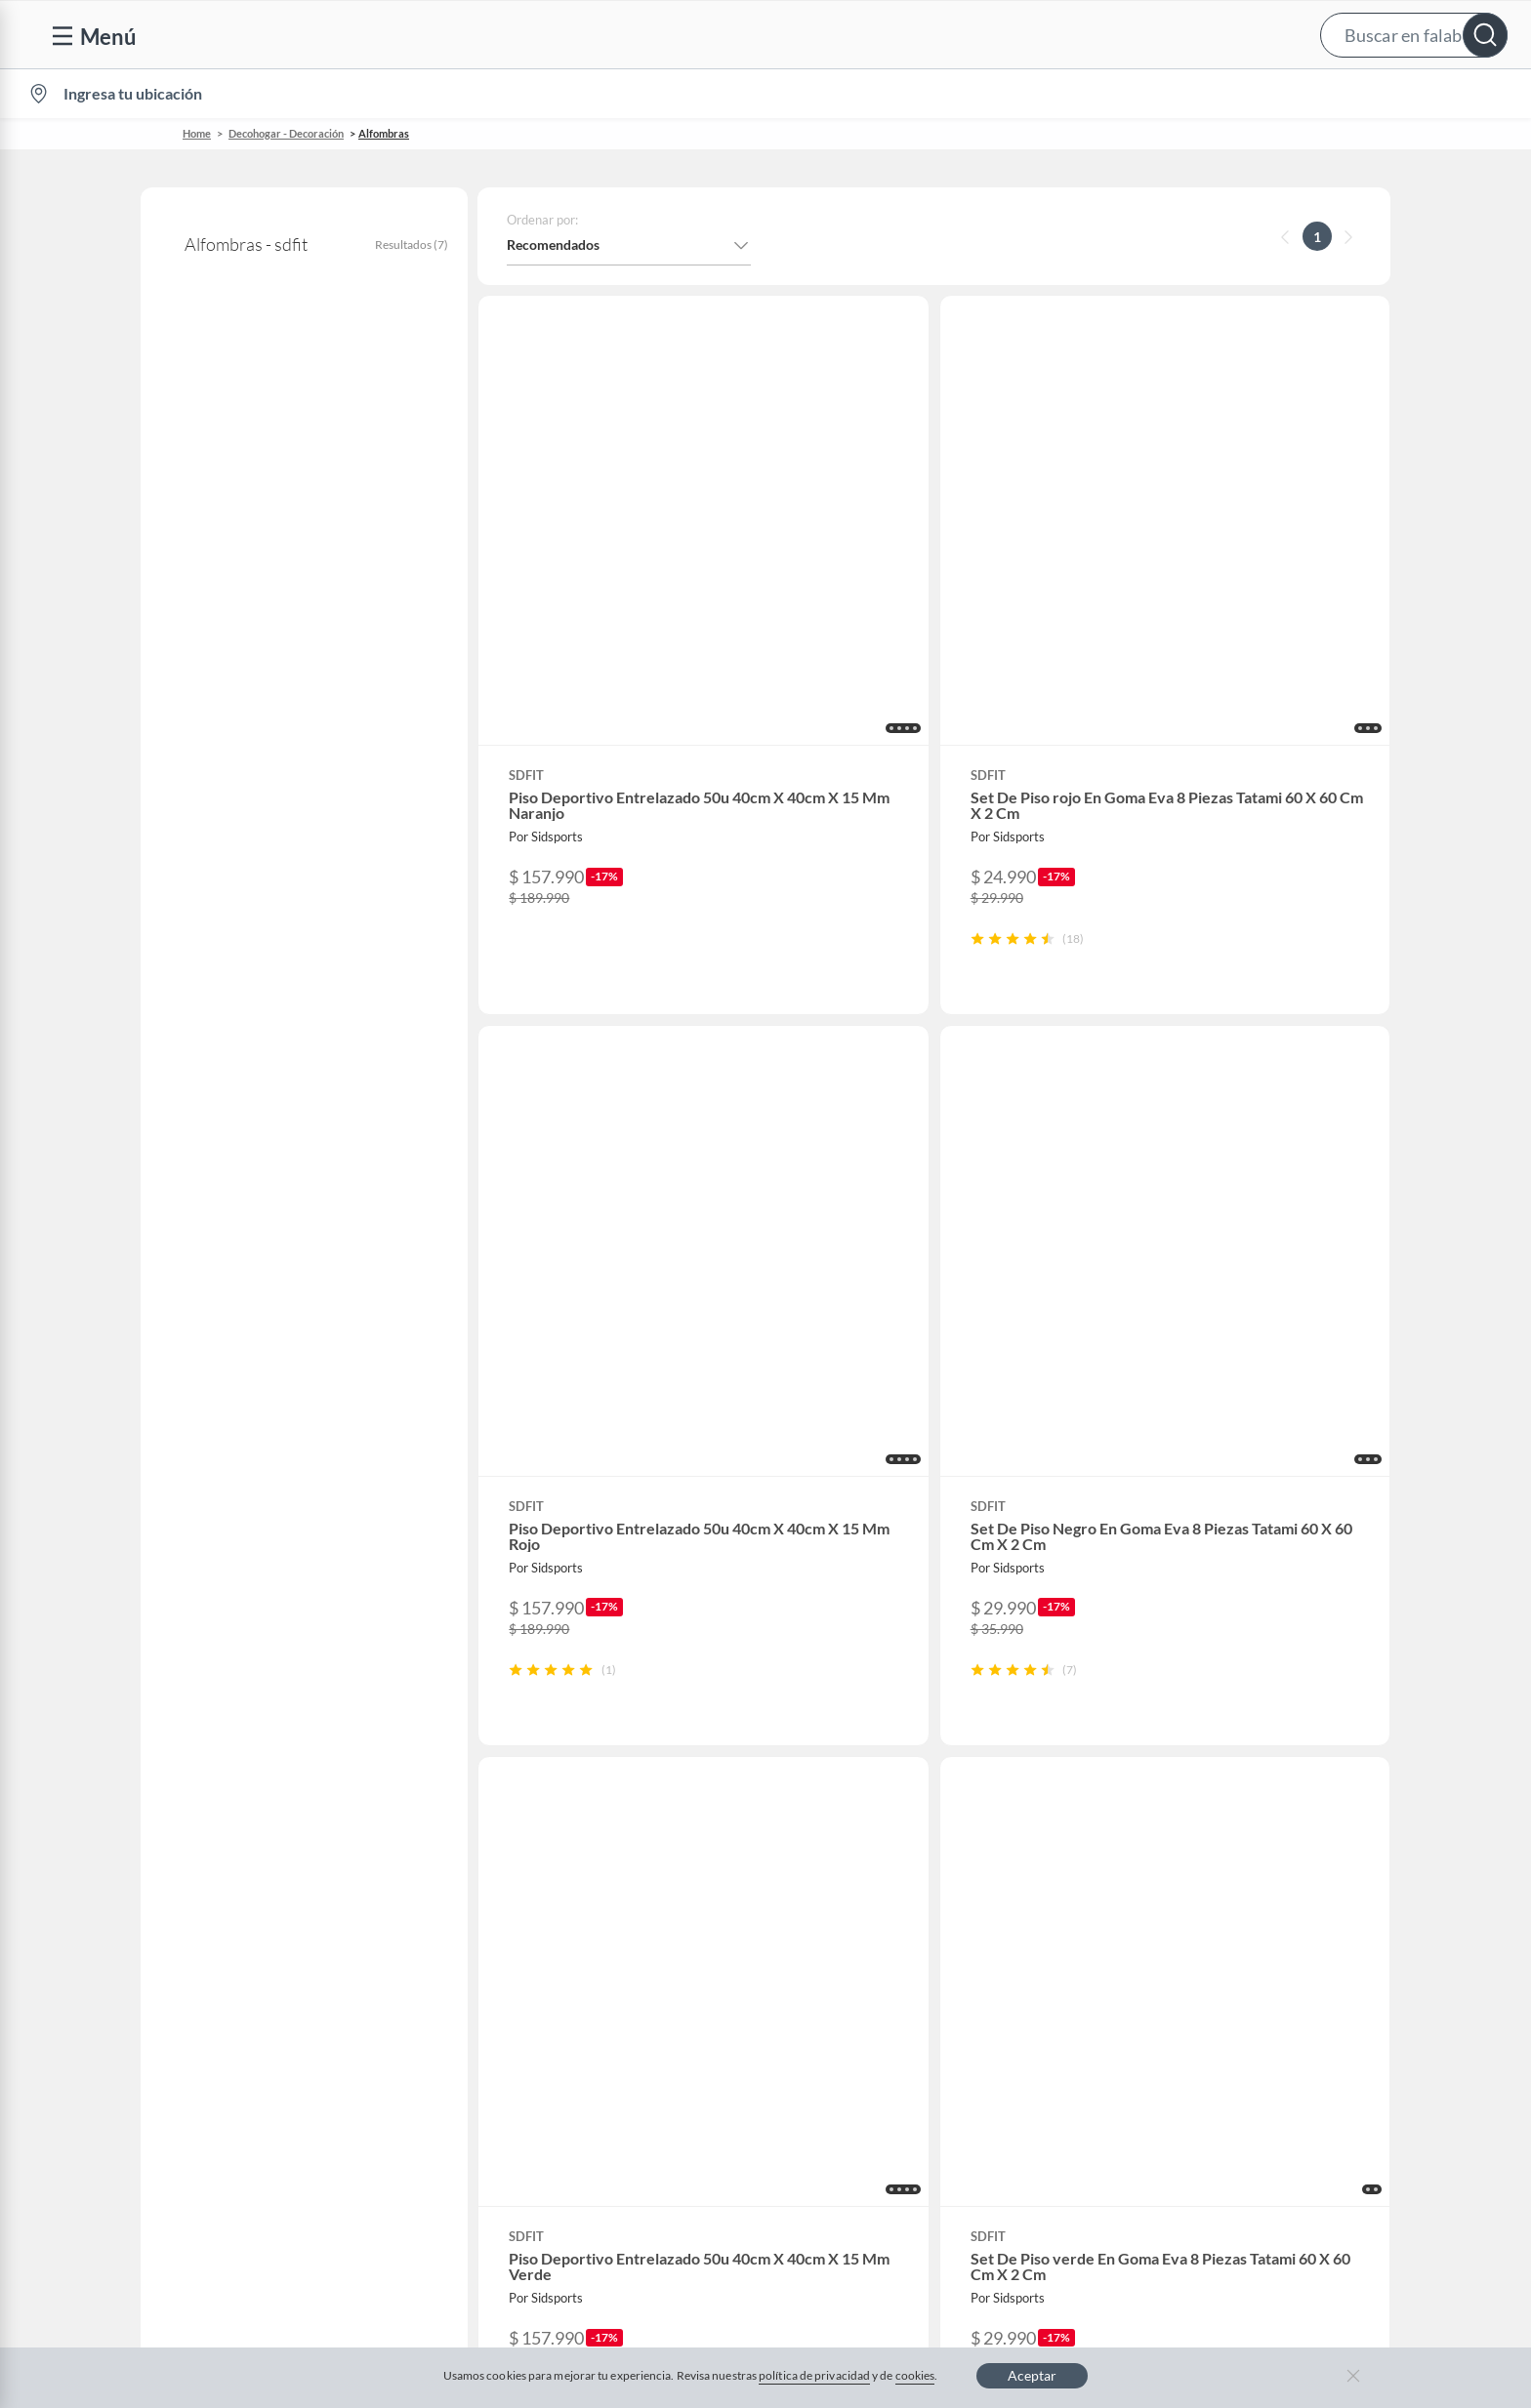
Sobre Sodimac (1250, 1800)
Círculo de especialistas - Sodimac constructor (995, 1863)
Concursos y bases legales (233, 1925)
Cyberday (535, 1956)
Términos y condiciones (571, 2210)
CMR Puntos (893, 1769)
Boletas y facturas (210, 1863)
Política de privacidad (893, 2210)
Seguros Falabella (1257, 1987)
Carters (529, 2112)
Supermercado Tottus (1270, 1894)
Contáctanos (194, 1769)
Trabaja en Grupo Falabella (587, 1863)
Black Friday (543, 1925)
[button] (784, 34)
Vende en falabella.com (1139, 94)
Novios (1404, 94)
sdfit (178, 415)
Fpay (1219, 2019)
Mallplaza (1234, 2050)
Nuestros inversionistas (577, 1800)
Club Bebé (886, 1831)
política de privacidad (814, 2375)
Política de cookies (735, 2210)
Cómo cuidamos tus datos (234, 2019)
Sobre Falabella (1251, 1769)
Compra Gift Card (211, 2081)
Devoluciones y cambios (229, 1831)
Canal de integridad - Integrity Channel (273, 1956)
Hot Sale (531, 1987)
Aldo (520, 2081)
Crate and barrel (555, 2019)
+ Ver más (220, 1026)
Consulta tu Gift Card (221, 2050)
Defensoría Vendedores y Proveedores (272, 1987)
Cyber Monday (551, 1894)
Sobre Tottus (1243, 1831)
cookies (915, 2375)
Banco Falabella (1253, 1956)
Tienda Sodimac (1253, 1863)
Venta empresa (551, 1831)
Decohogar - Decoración (286, 133)
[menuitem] (1280, 93)
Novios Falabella (905, 1800)
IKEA (1220, 1925)
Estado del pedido (210, 1894)
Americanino (545, 2050)
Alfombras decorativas (241, 532)
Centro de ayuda (206, 1800)
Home (197, 133)
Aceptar (1032, 2375)
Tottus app (1236, 2081)
